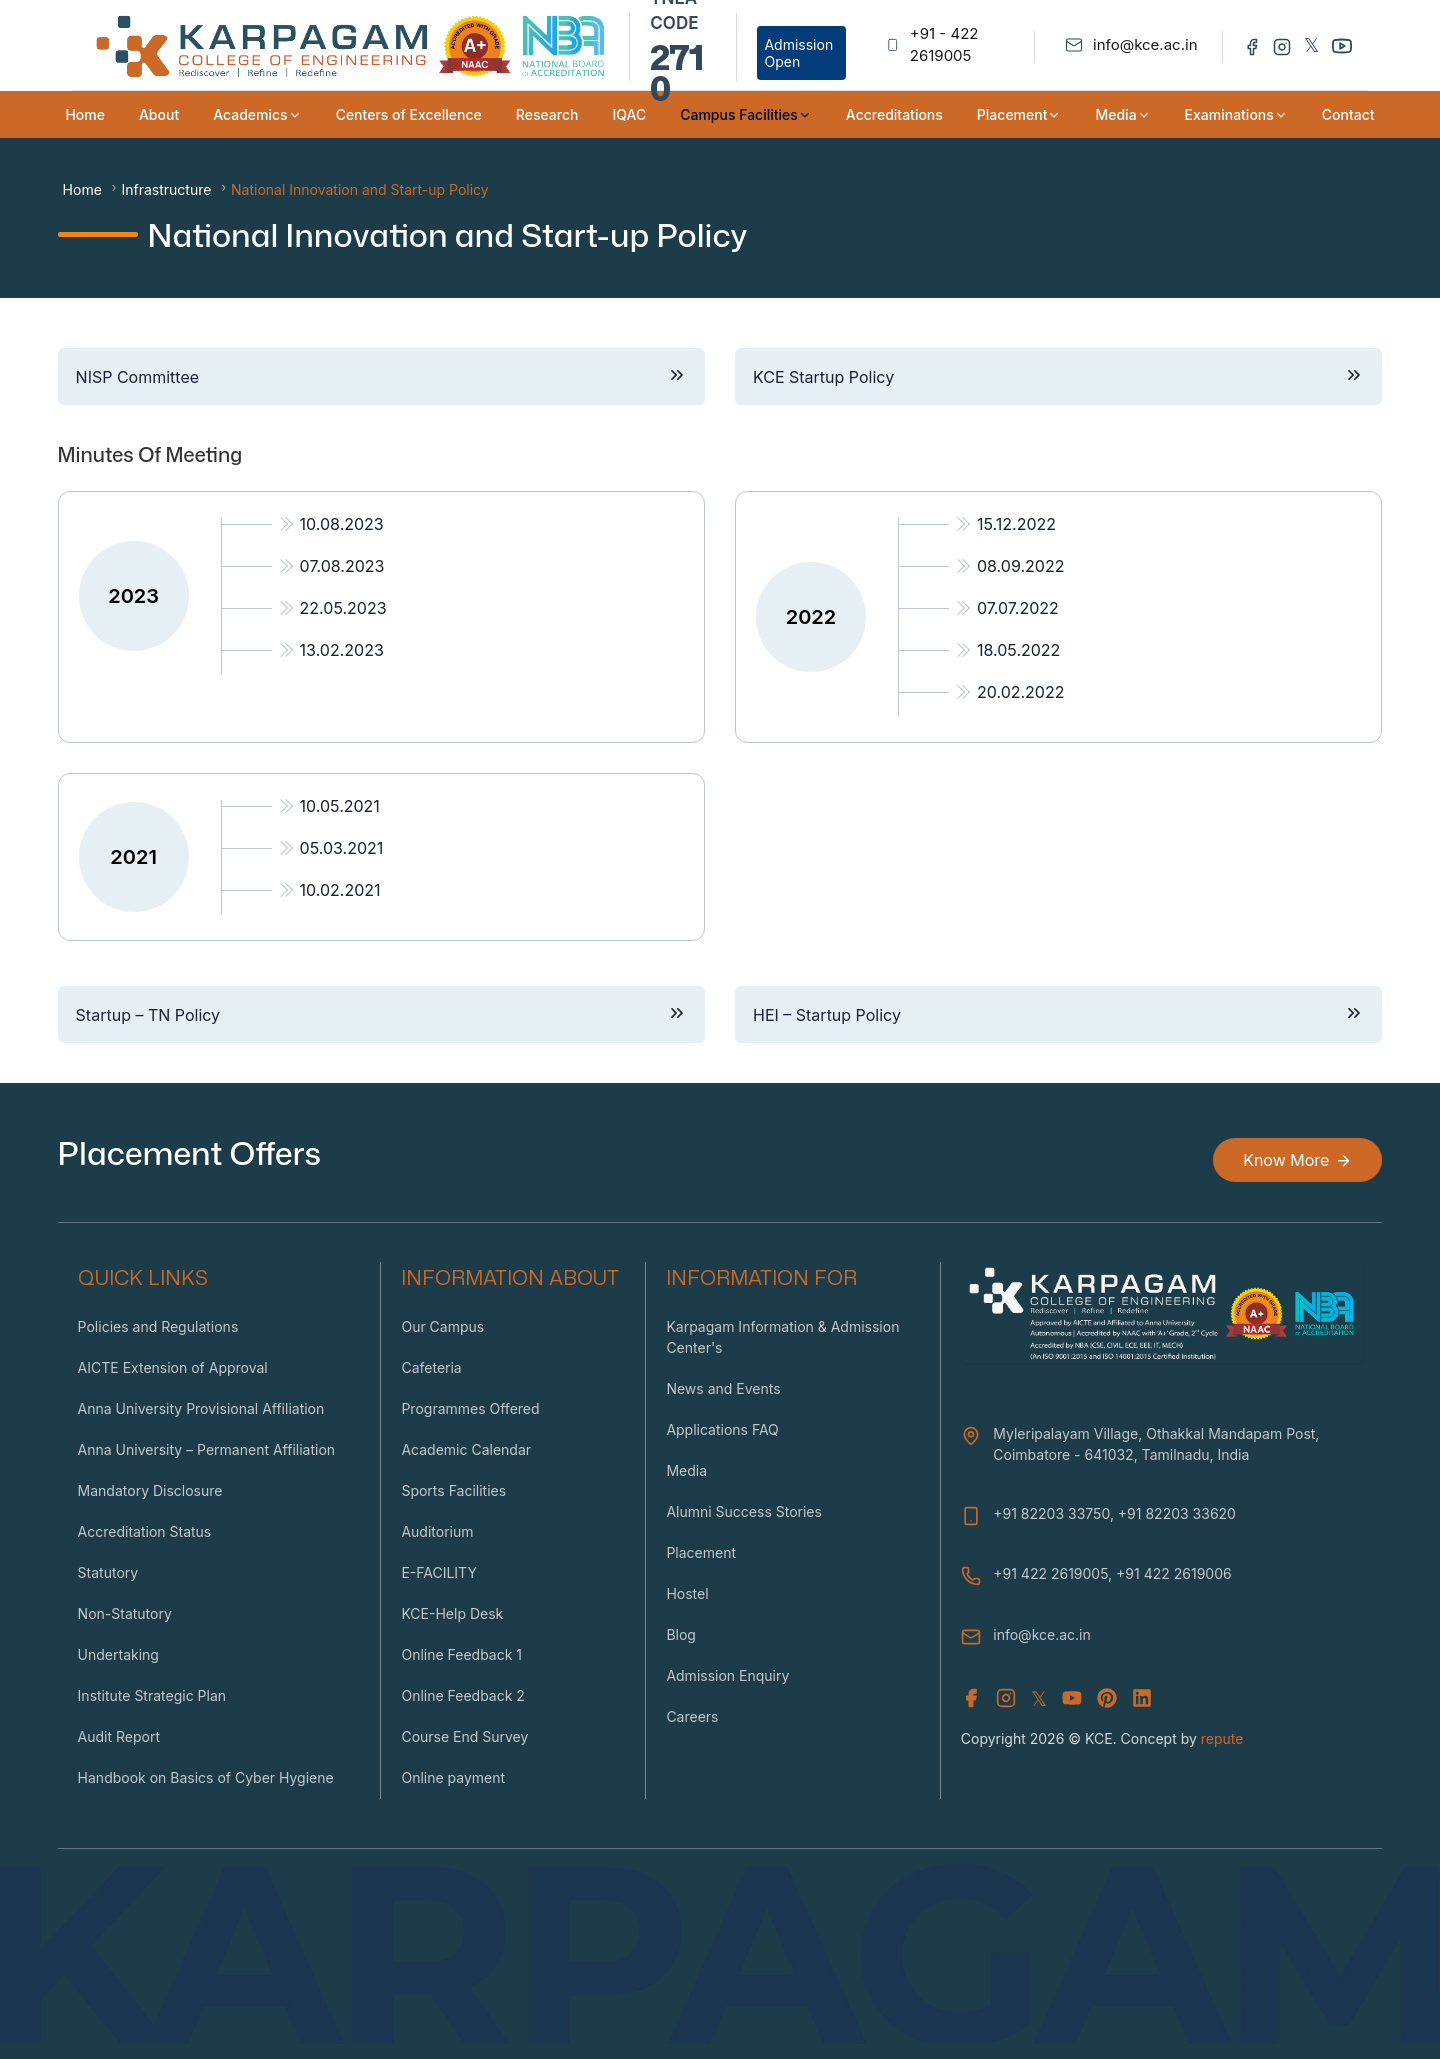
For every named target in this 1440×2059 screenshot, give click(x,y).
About (159, 114)
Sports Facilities (453, 1490)
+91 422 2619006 (1174, 1573)
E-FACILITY (439, 1572)
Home (85, 114)
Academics (257, 114)
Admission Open (798, 53)
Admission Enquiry (727, 1675)
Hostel (687, 1593)
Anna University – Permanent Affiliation (207, 1449)
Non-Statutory (125, 1613)
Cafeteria (431, 1367)
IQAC (629, 114)
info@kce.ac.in (1041, 1634)
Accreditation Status (145, 1531)
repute (1222, 1738)
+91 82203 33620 (1177, 1513)
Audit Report (119, 1736)
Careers (692, 1716)
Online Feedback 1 (461, 1654)
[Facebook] (1252, 45)
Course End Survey (464, 1736)
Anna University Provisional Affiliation (201, 1408)
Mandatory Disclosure (150, 1490)
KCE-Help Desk (452, 1613)
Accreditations (894, 114)
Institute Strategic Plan (152, 1695)
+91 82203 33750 (1051, 1513)
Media (1122, 114)
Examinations (1236, 114)
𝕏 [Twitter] (1311, 45)
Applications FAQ (722, 1429)
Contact (1348, 114)
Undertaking (118, 1654)
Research (547, 114)
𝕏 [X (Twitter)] (1039, 1699)
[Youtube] (1342, 45)
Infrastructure (166, 189)
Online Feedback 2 (462, 1695)
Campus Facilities (746, 114)
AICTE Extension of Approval (173, 1367)
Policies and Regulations (158, 1326)
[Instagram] (1282, 45)
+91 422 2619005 (1050, 1573)
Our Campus (442, 1326)
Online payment (453, 1777)
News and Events (723, 1388)
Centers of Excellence (409, 114)
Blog (681, 1634)
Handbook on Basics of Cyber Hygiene (206, 1777)
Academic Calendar (466, 1449)
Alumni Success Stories (744, 1511)
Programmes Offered (470, 1408)
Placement (1019, 114)
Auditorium (437, 1531)
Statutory (108, 1572)
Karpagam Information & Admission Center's (782, 1337)
